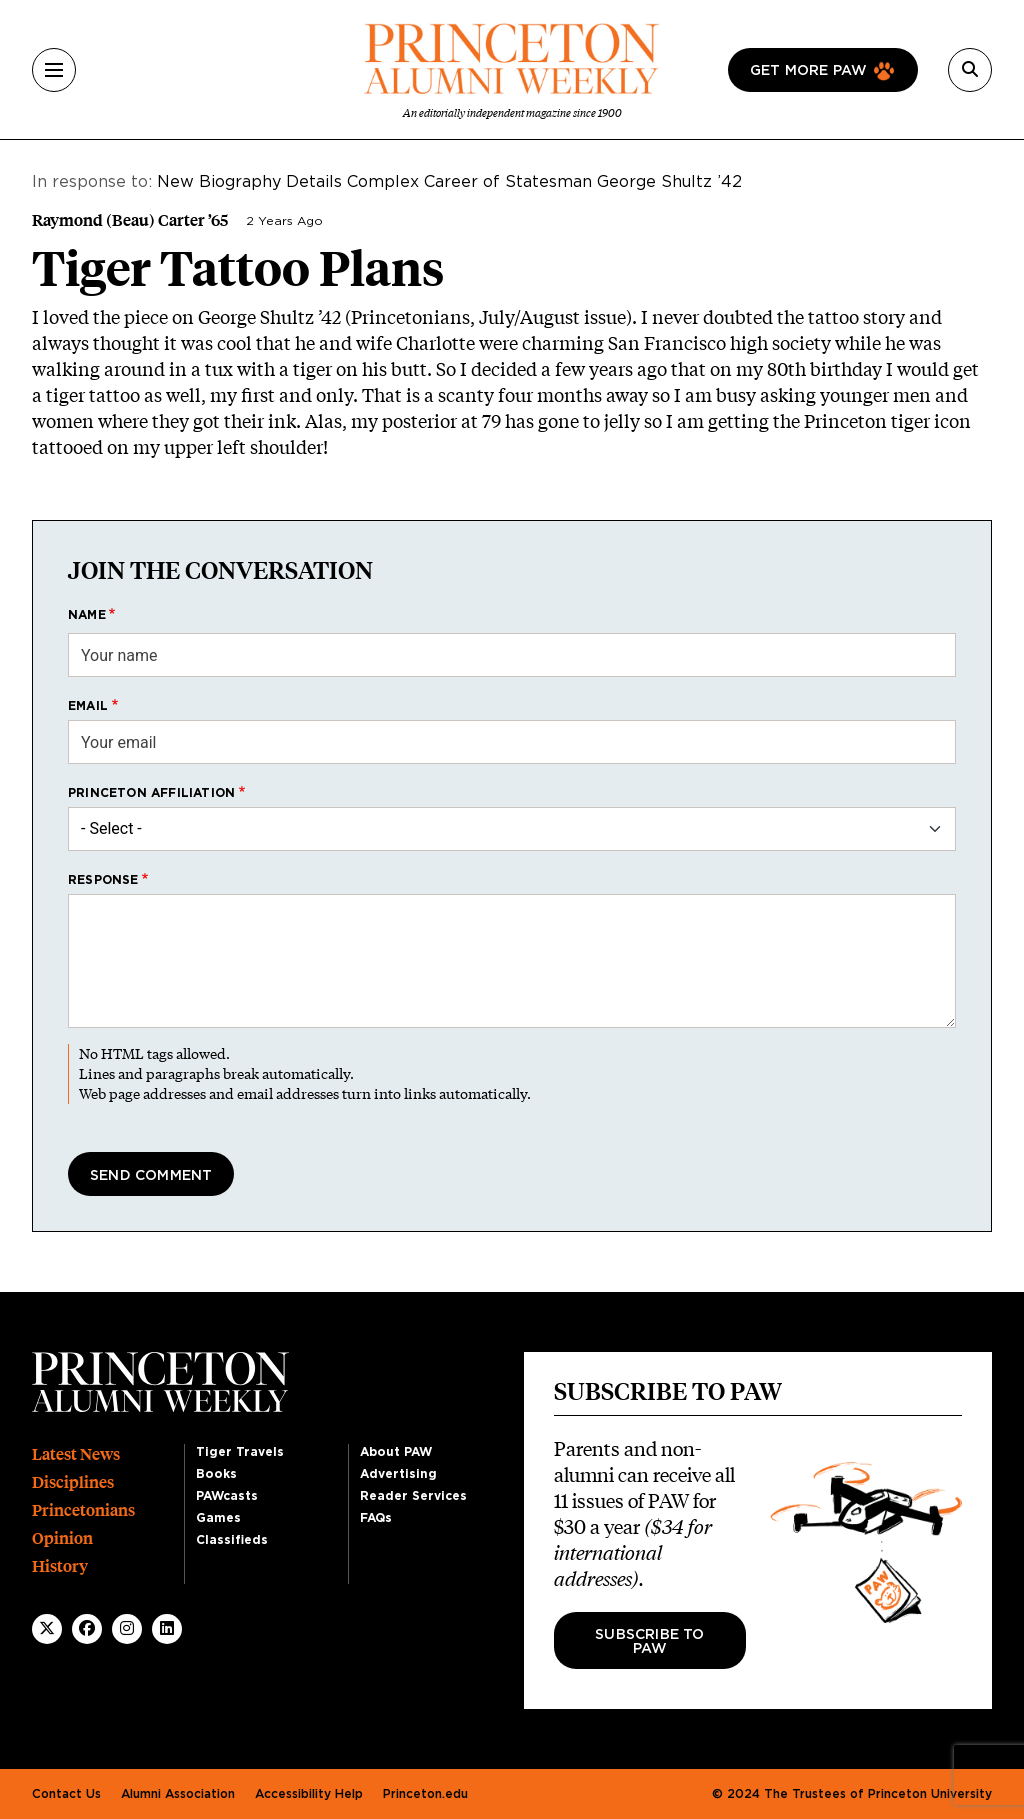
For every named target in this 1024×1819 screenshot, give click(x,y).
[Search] (970, 70)
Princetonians (83, 1510)
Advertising (398, 1474)
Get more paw (808, 71)
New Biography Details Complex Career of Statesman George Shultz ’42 (449, 182)
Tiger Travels (240, 1452)
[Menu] (54, 70)
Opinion (62, 1538)
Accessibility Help (309, 1794)
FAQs (376, 1518)
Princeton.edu (425, 1794)
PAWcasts (227, 1496)
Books (216, 1474)
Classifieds (232, 1540)
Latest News (76, 1454)
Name (87, 615)
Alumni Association (178, 1794)
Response (103, 880)
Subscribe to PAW (649, 1642)
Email (88, 706)
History (60, 1566)
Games (218, 1518)
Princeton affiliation (151, 793)
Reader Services (413, 1496)
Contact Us (66, 1794)
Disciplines (73, 1482)
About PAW (396, 1452)
